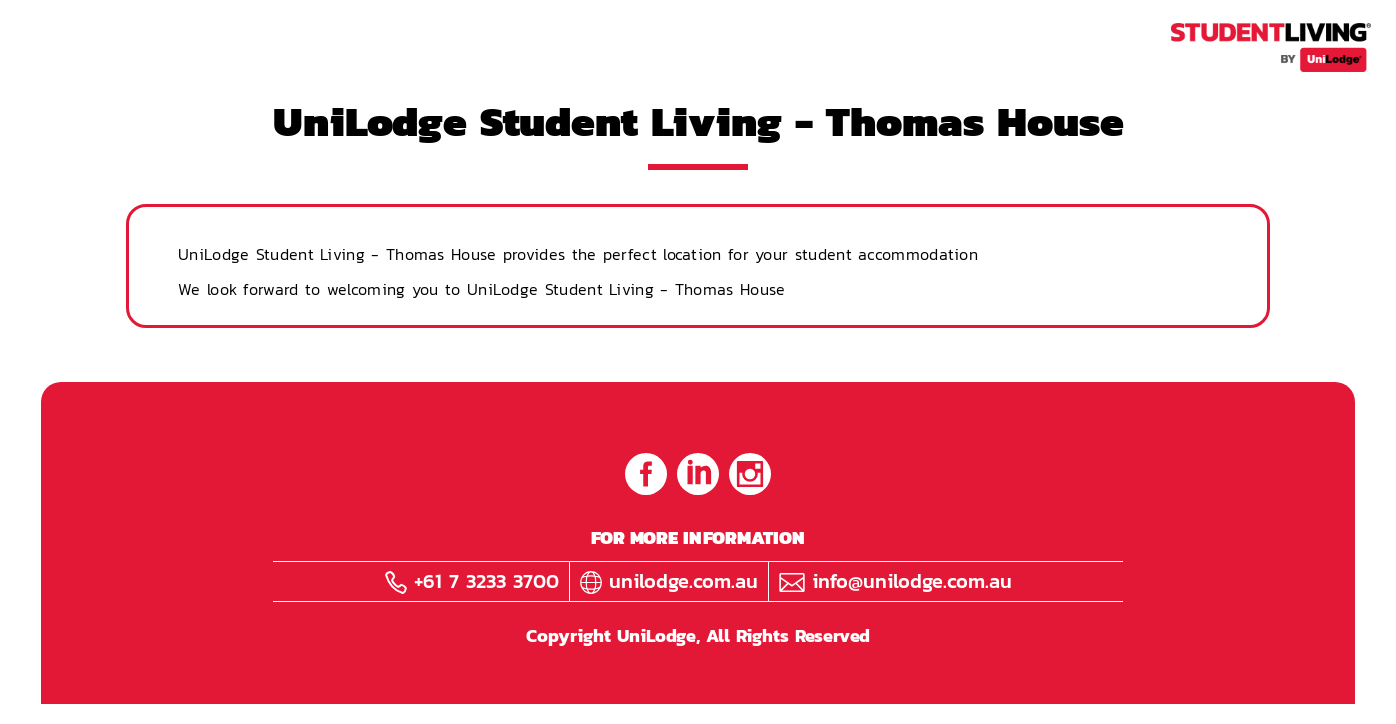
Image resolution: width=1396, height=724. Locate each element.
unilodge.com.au (669, 581)
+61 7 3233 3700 (472, 581)
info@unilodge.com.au (895, 581)
